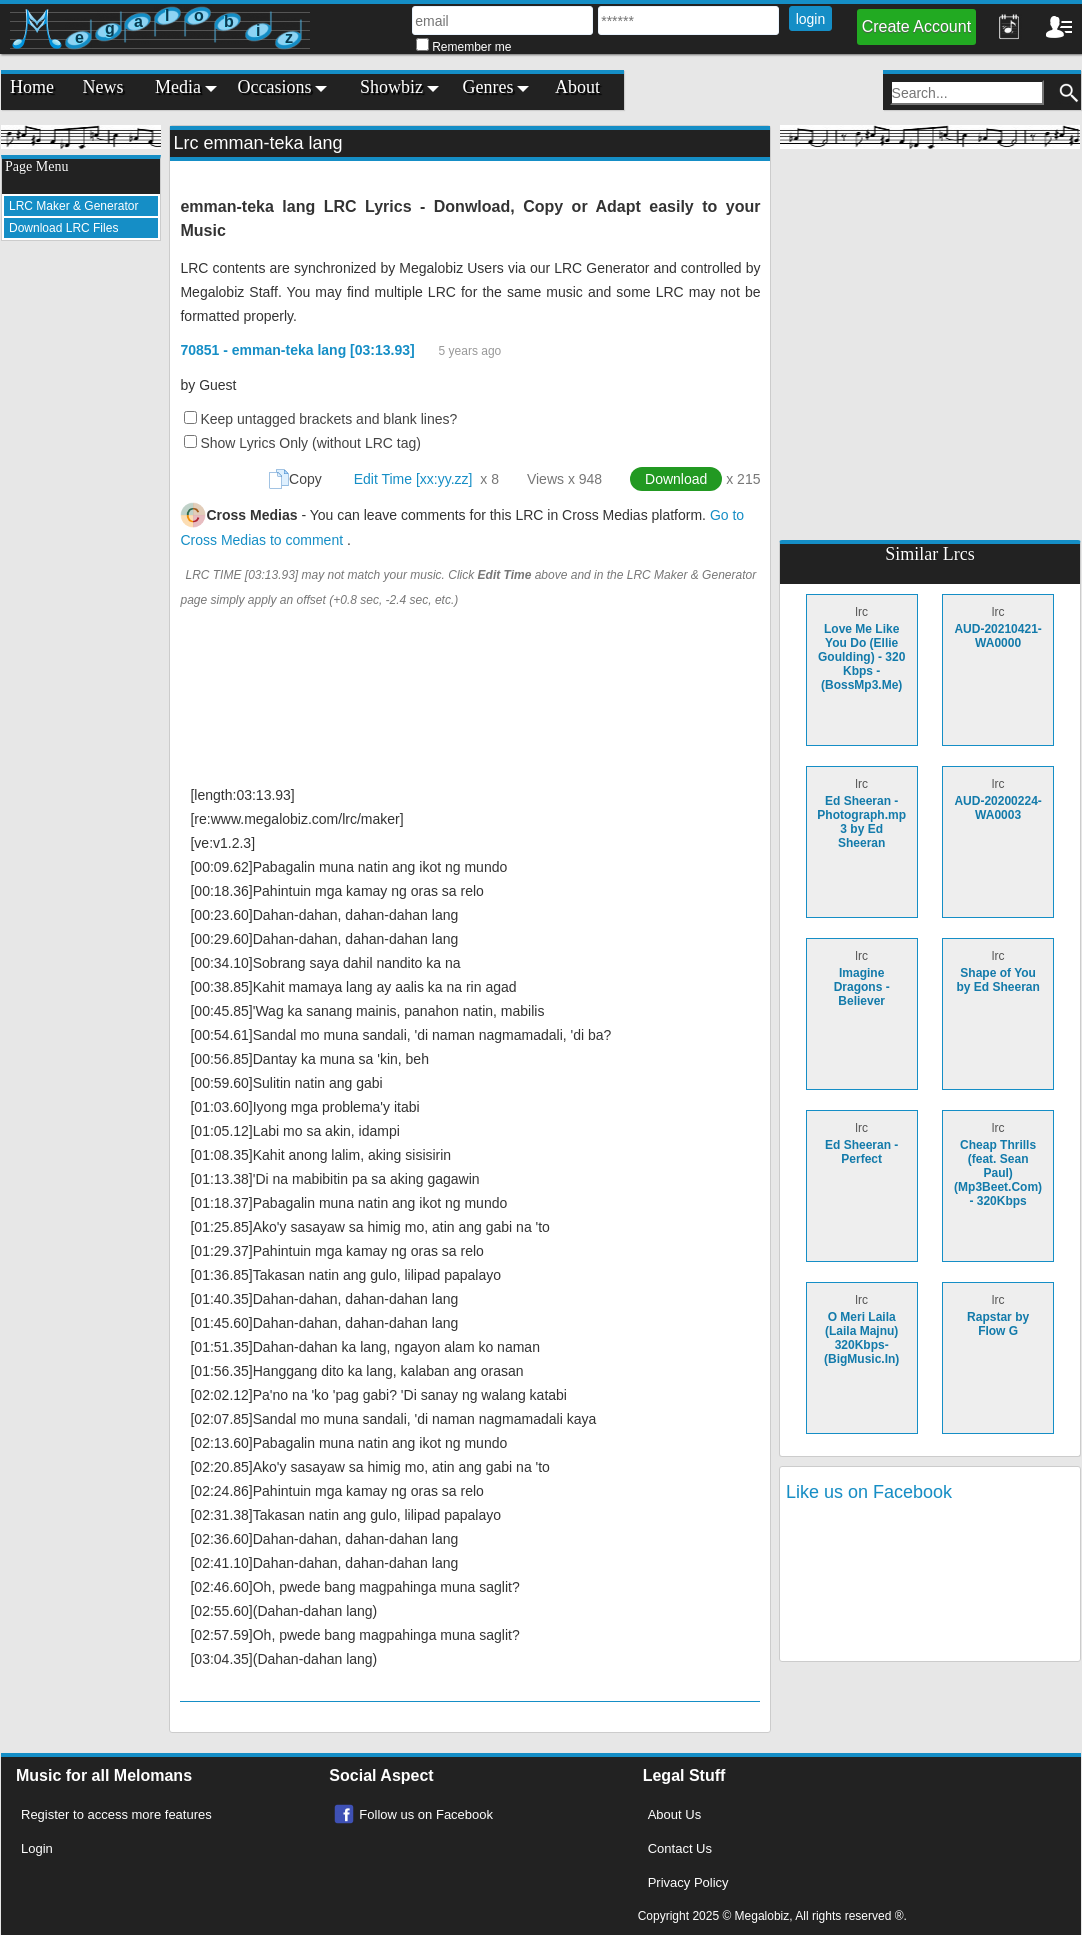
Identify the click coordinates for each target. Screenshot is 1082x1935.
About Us (674, 1814)
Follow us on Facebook (426, 1814)
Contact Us (680, 1848)
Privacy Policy (688, 1882)
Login (37, 1848)
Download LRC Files (63, 228)
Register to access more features (116, 1814)
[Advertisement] (81, 556)
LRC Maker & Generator (73, 206)
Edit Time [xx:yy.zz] (413, 479)
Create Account (916, 26)
